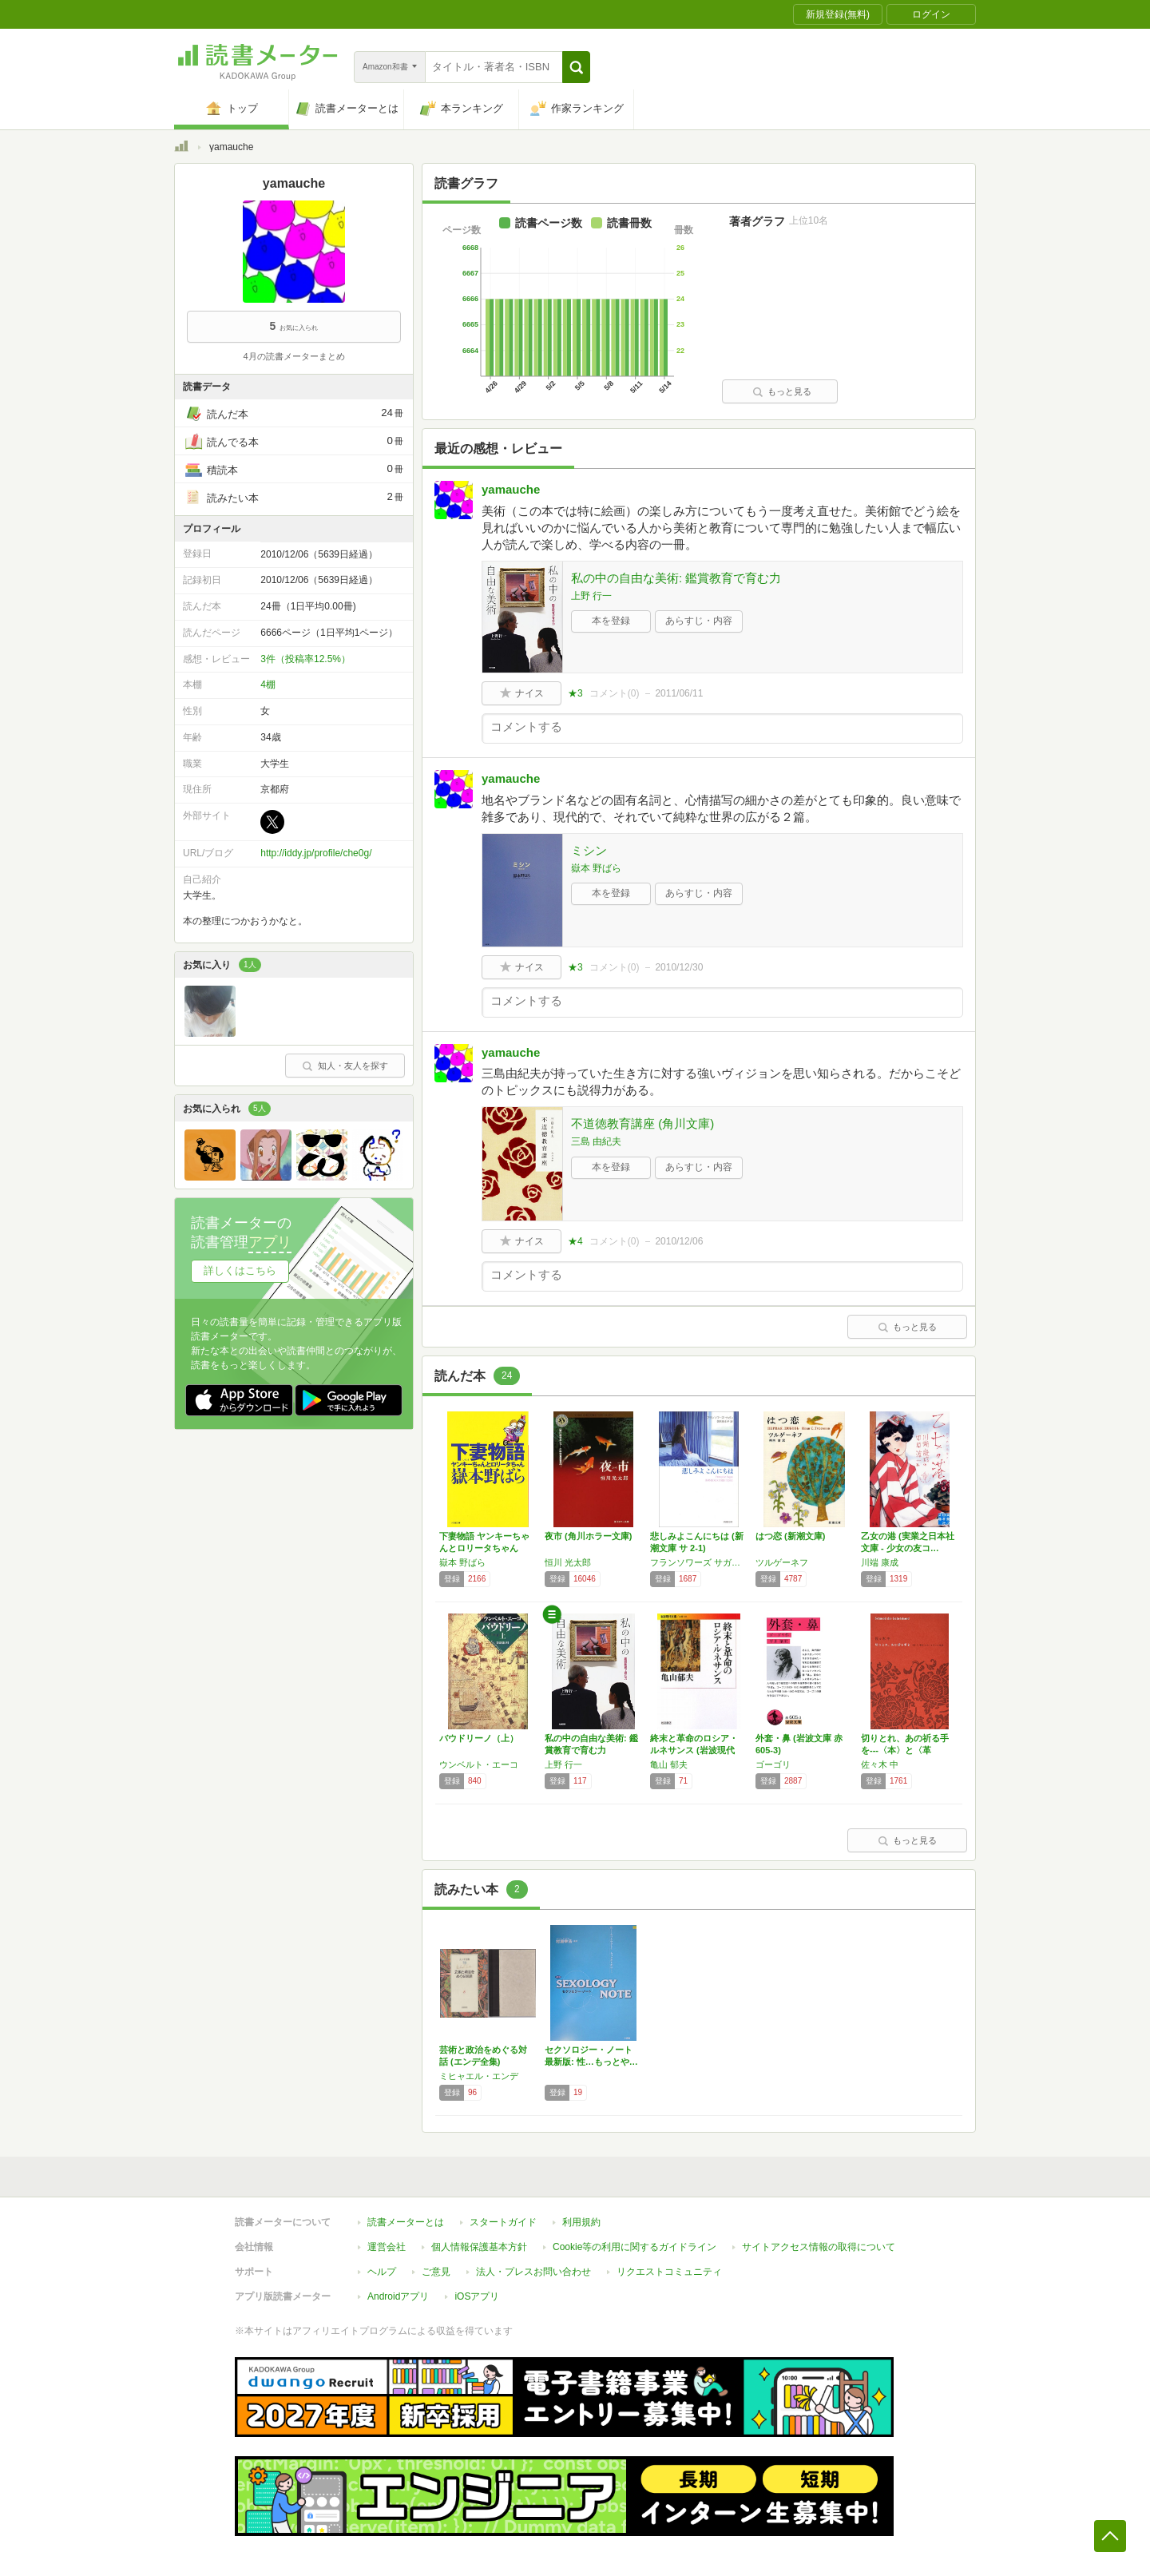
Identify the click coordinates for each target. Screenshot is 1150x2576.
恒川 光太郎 (568, 1562)
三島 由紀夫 (596, 1141)
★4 (575, 1241)
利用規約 (581, 2222)
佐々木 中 (879, 1764)
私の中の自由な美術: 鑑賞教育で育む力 (676, 578)
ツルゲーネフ (781, 1562)
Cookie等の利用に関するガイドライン (634, 2247)
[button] (576, 67)
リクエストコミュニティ (669, 2271)
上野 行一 (591, 595)
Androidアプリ (398, 2296)
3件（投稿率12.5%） (305, 659)
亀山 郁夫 (669, 1764)
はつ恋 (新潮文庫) (790, 1536)
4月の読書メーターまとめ (293, 356)
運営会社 (386, 2247)
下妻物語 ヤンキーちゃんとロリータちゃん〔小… (484, 1548)
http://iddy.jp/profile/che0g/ (315, 853)
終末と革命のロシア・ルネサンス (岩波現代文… (694, 1750)
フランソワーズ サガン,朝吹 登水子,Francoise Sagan (699, 1562)
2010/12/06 (679, 1241)
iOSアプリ (476, 2296)
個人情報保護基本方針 (479, 2247)
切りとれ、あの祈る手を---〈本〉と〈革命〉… (905, 1750)
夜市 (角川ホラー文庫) (588, 1536)
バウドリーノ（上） (478, 1738)
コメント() (614, 693)
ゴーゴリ (773, 1764)
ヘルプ (381, 2271)
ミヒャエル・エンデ (478, 2076)
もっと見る (781, 391)
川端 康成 (879, 1562)
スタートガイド (503, 2222)
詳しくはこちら (240, 1270)
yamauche (511, 489)
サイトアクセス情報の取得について (818, 2247)
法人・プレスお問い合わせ (533, 2271)
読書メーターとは (405, 2222)
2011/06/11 (679, 693)
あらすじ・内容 (698, 620)
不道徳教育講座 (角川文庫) (642, 1123)
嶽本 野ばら (596, 868)
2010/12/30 (679, 967)
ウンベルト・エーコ (478, 1764)
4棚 (268, 684)
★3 (575, 693)
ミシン (589, 850)
